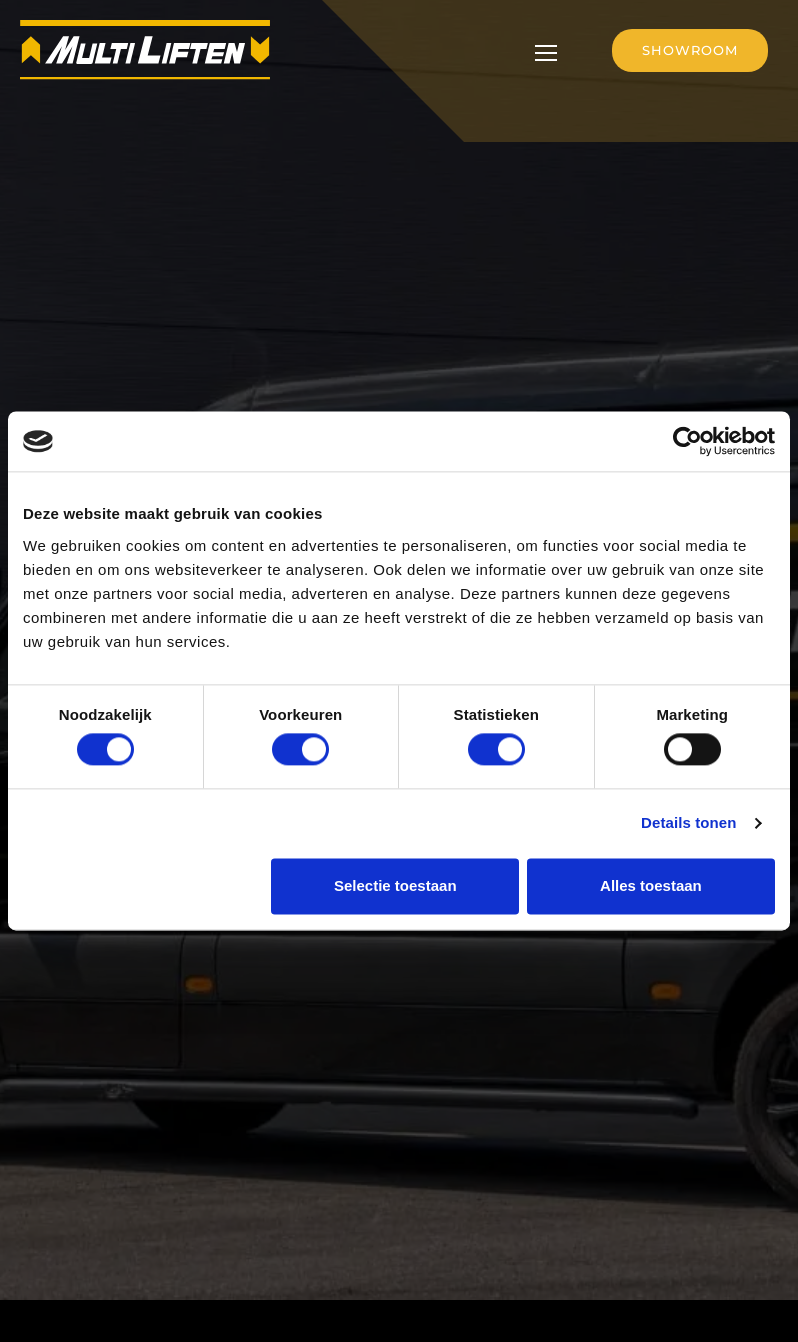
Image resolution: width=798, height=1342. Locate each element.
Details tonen (688, 823)
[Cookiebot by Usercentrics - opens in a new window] (687, 441)
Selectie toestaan (395, 885)
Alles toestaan (651, 885)
